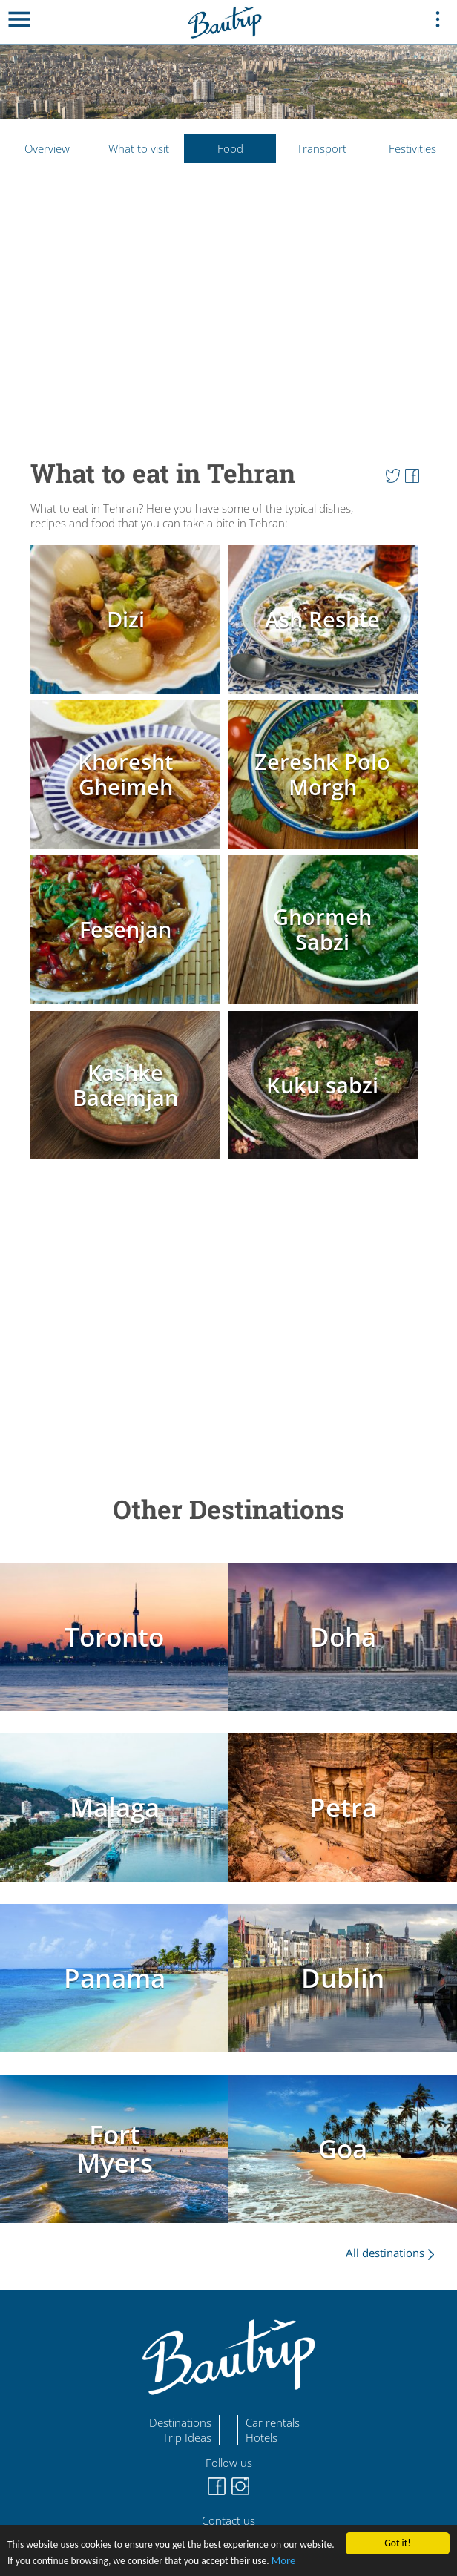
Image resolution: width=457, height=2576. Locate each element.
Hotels (261, 2437)
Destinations (180, 2422)
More (283, 2560)
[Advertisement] (228, 304)
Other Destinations (228, 1509)
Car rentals (273, 2422)
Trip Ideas (186, 2437)
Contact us (228, 2520)
